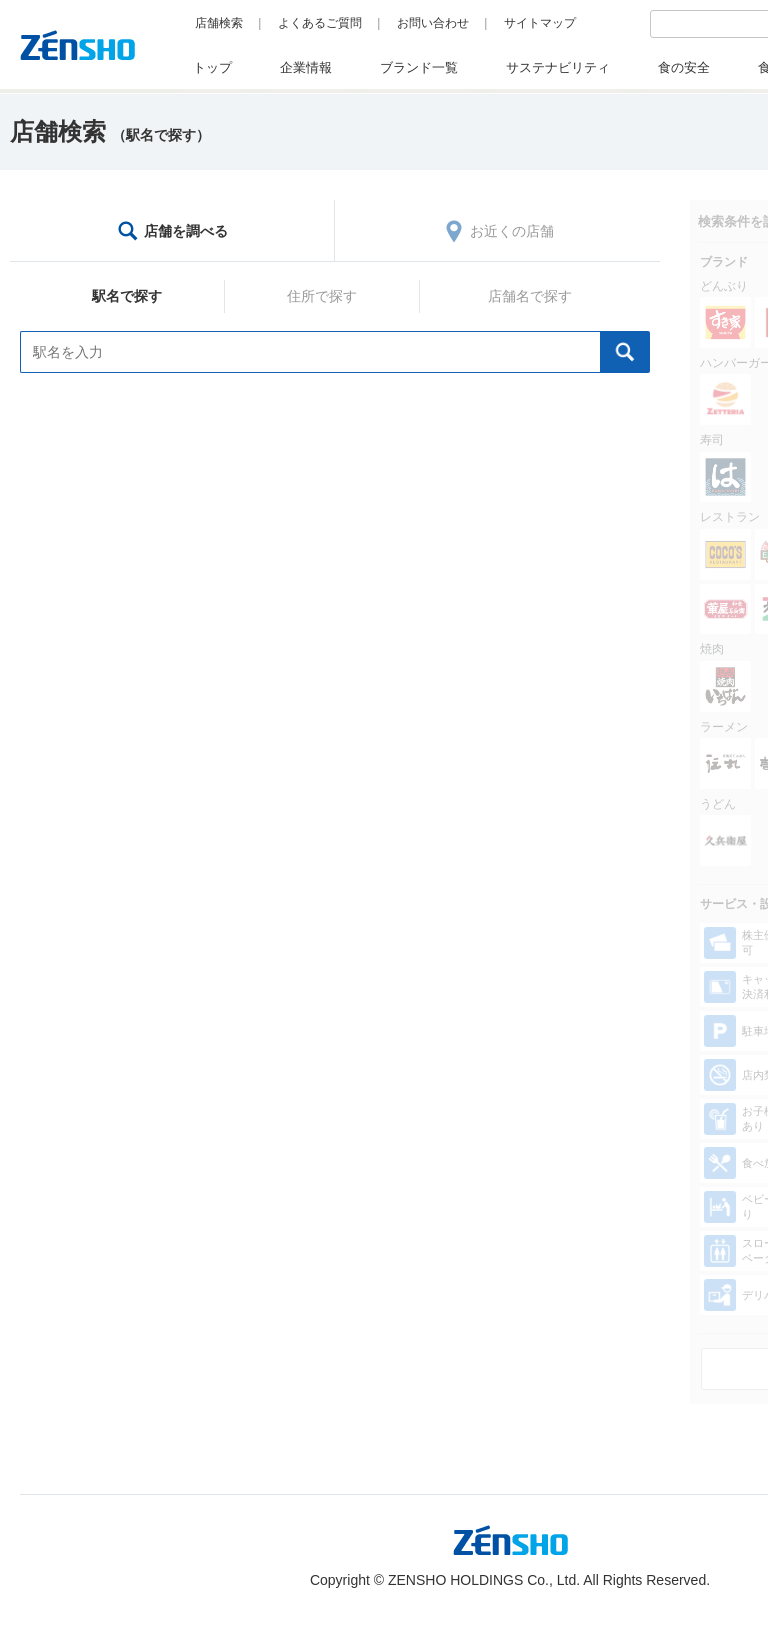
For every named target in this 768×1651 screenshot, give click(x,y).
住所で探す (322, 296)
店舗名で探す (530, 296)
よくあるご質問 (320, 23)
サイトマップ (540, 23)
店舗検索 (219, 23)
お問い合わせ (433, 23)
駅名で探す (127, 296)
